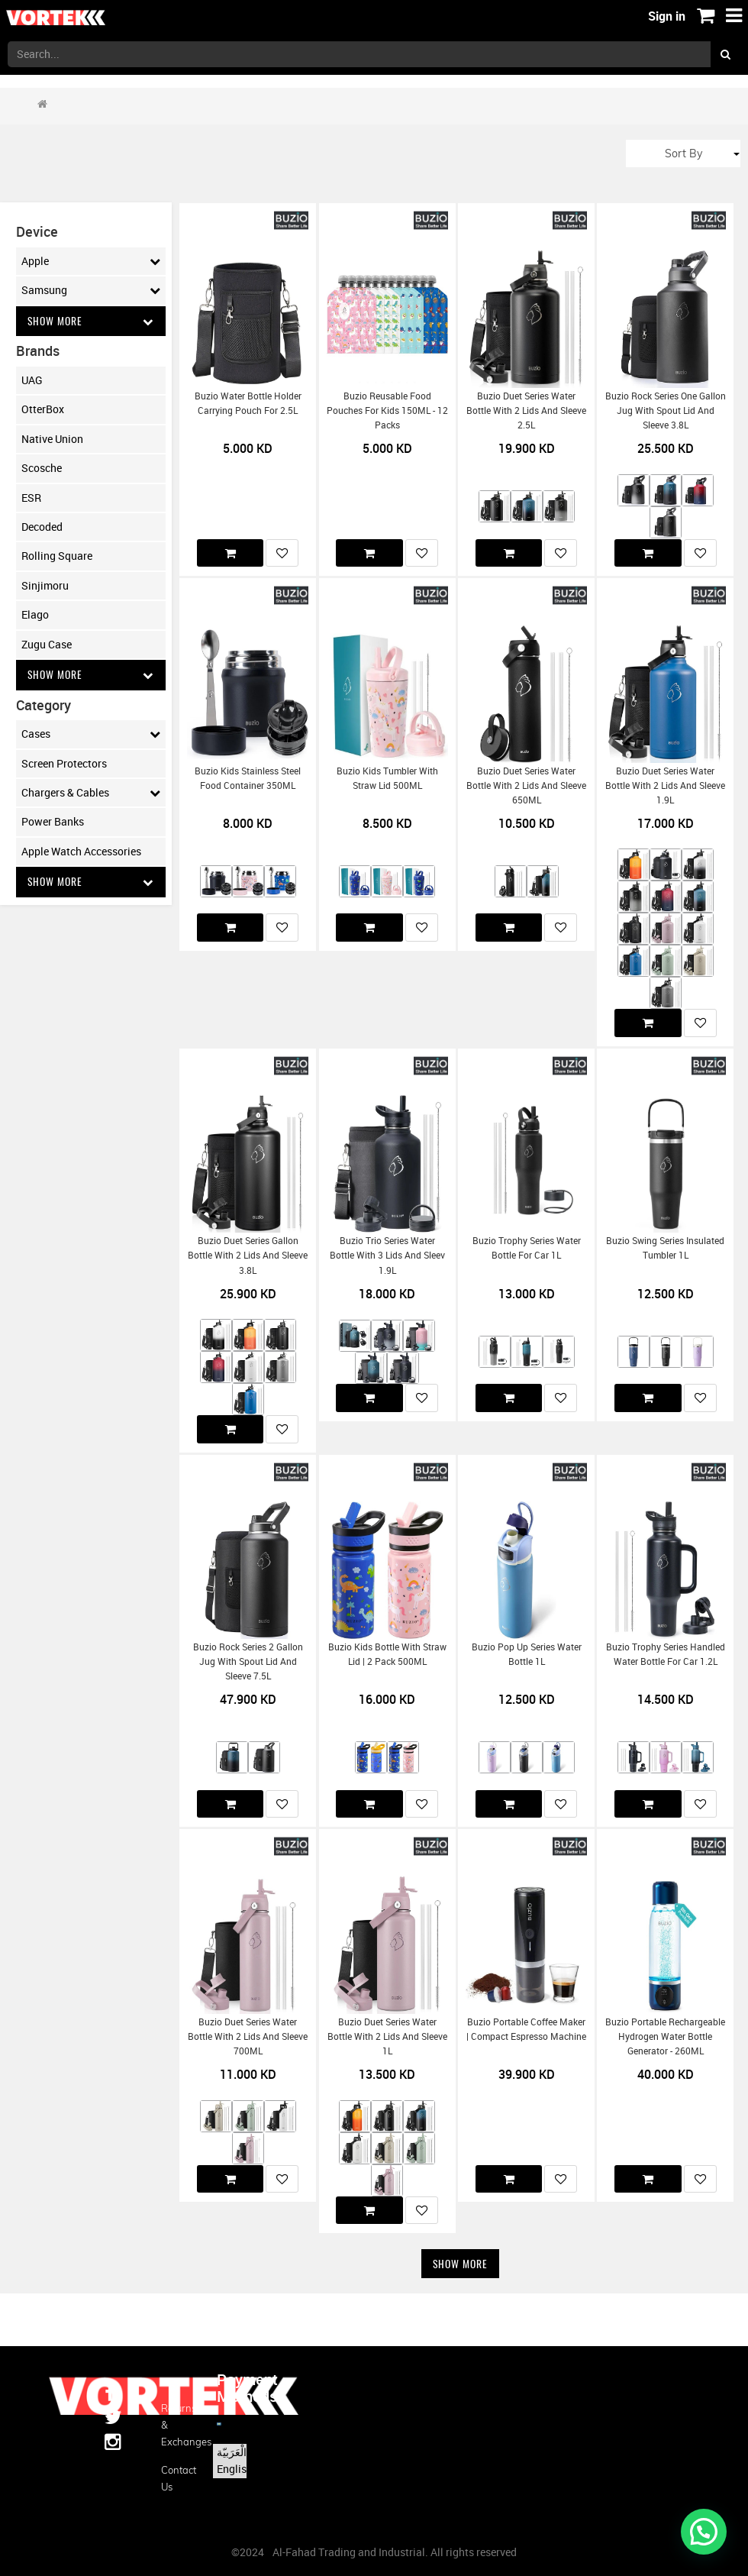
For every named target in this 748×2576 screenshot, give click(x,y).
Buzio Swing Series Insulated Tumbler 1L (665, 1248)
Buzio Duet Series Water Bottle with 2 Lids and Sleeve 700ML (248, 2036)
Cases (90, 734)
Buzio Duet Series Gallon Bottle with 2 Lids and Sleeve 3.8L (248, 1255)
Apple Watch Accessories (81, 852)
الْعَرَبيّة (232, 2452)
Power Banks (52, 822)
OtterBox (42, 409)
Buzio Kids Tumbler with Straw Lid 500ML (387, 778)
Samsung (90, 290)
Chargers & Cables (90, 793)
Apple (90, 261)
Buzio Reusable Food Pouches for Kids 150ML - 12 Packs (387, 410)
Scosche (41, 468)
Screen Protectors (64, 764)
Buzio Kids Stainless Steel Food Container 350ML (248, 778)
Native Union (52, 438)
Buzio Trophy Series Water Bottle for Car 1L (526, 1248)
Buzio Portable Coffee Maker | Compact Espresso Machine (526, 2029)
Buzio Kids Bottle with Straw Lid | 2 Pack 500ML (387, 1654)
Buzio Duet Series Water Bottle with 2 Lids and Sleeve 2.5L (526, 410)
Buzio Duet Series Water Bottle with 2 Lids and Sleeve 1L (387, 2036)
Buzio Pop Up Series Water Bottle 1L (527, 1654)
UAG (32, 380)
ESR (31, 497)
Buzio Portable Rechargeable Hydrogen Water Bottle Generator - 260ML (665, 2036)
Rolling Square (56, 556)
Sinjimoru (45, 585)
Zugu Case (46, 644)
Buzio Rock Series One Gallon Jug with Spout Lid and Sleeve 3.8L (665, 410)
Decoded (42, 527)
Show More (90, 321)
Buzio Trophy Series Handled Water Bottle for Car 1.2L (665, 1654)
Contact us (177, 2478)
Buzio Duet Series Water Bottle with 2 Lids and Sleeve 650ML (526, 785)
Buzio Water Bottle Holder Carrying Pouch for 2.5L (248, 403)
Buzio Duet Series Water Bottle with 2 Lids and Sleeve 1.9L (665, 785)
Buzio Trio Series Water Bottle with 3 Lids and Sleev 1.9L (387, 1255)
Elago (35, 615)
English (235, 2468)
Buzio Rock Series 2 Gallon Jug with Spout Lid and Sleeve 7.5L (248, 1661)
